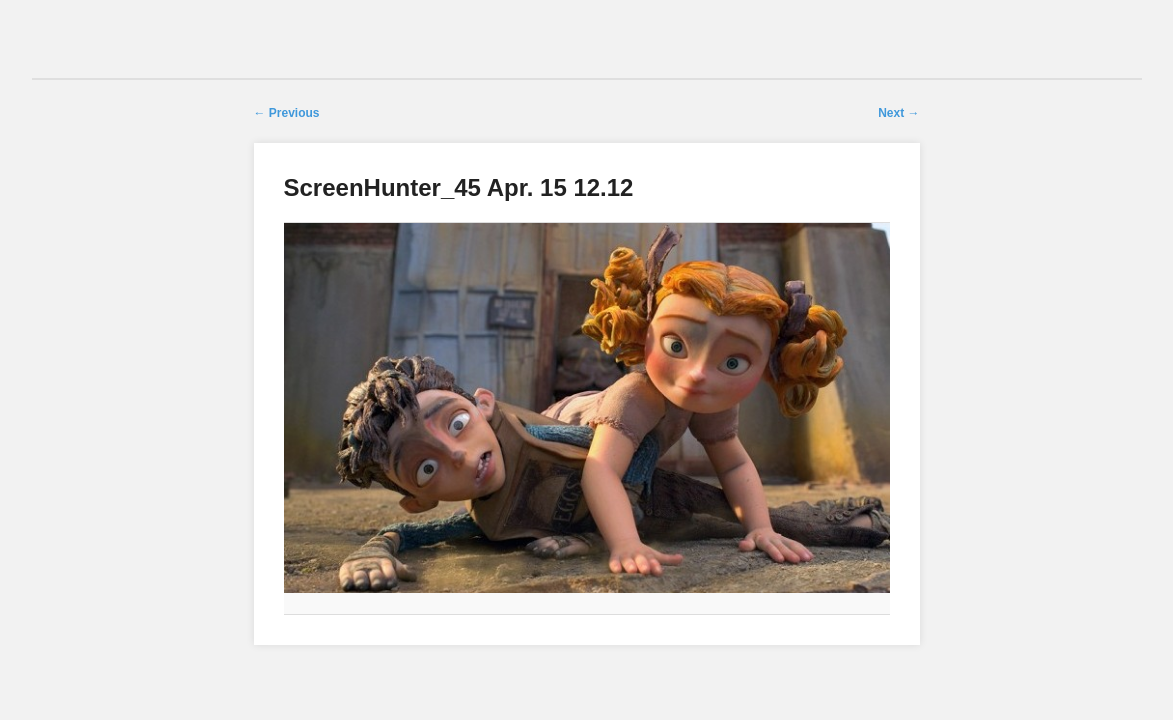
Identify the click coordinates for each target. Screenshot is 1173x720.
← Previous (287, 113)
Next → (898, 113)
